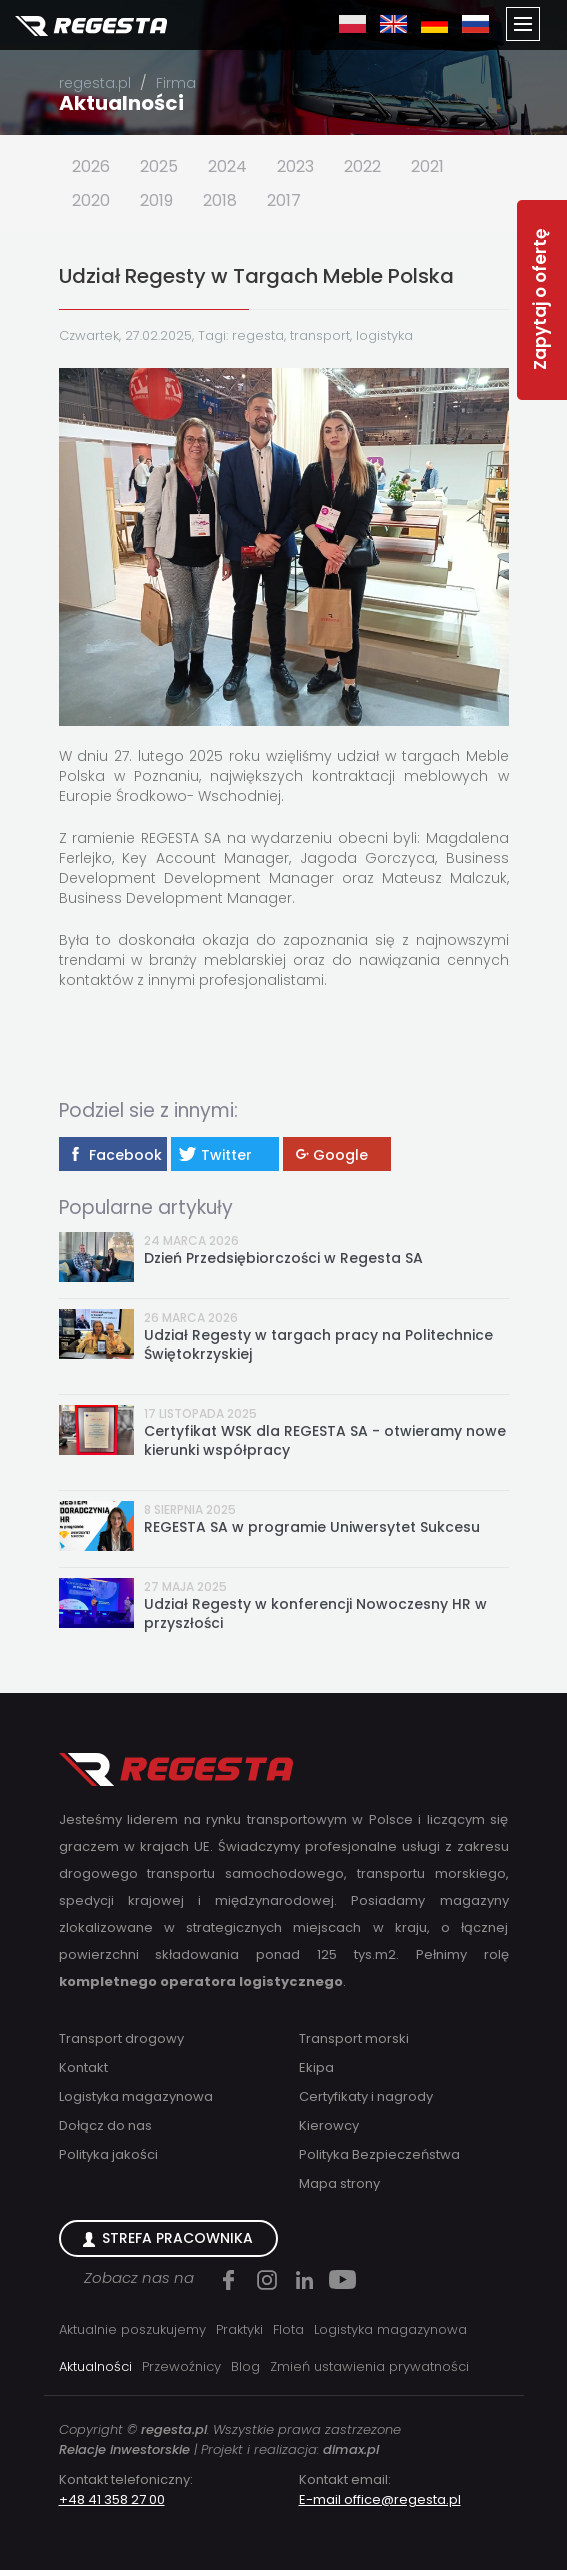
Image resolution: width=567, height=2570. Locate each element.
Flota (288, 2329)
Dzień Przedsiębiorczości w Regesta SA (283, 1258)
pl (352, 24)
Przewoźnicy (181, 2366)
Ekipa (316, 2067)
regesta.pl (95, 83)
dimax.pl (351, 2449)
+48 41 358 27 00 (112, 2499)
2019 (156, 200)
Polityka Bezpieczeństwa (379, 2154)
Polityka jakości (108, 2154)
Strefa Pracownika (177, 2238)
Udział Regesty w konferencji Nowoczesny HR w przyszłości (315, 1614)
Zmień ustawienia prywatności (369, 2366)
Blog (245, 2366)
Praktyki (239, 2329)
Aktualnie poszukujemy (132, 2329)
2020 (91, 200)
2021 (427, 166)
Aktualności (121, 103)
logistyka (384, 335)
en (393, 24)
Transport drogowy (121, 2038)
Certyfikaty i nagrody (366, 2096)
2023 (295, 166)
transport (320, 335)
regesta (258, 335)
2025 (159, 166)
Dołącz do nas (105, 2125)
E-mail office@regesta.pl (380, 2499)
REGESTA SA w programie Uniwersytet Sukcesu (312, 1527)
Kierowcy (329, 2125)
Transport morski (354, 2038)
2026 (91, 166)
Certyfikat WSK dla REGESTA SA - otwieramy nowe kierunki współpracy (325, 1441)
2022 (362, 166)
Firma (176, 83)
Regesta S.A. (91, 27)
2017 (284, 200)
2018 (220, 200)
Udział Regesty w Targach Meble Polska (256, 276)
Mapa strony (339, 2183)
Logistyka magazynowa (136, 2096)
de (434, 24)
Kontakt (83, 2067)
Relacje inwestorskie (124, 2449)
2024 (227, 166)
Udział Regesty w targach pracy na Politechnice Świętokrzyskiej (318, 1345)
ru (475, 24)
